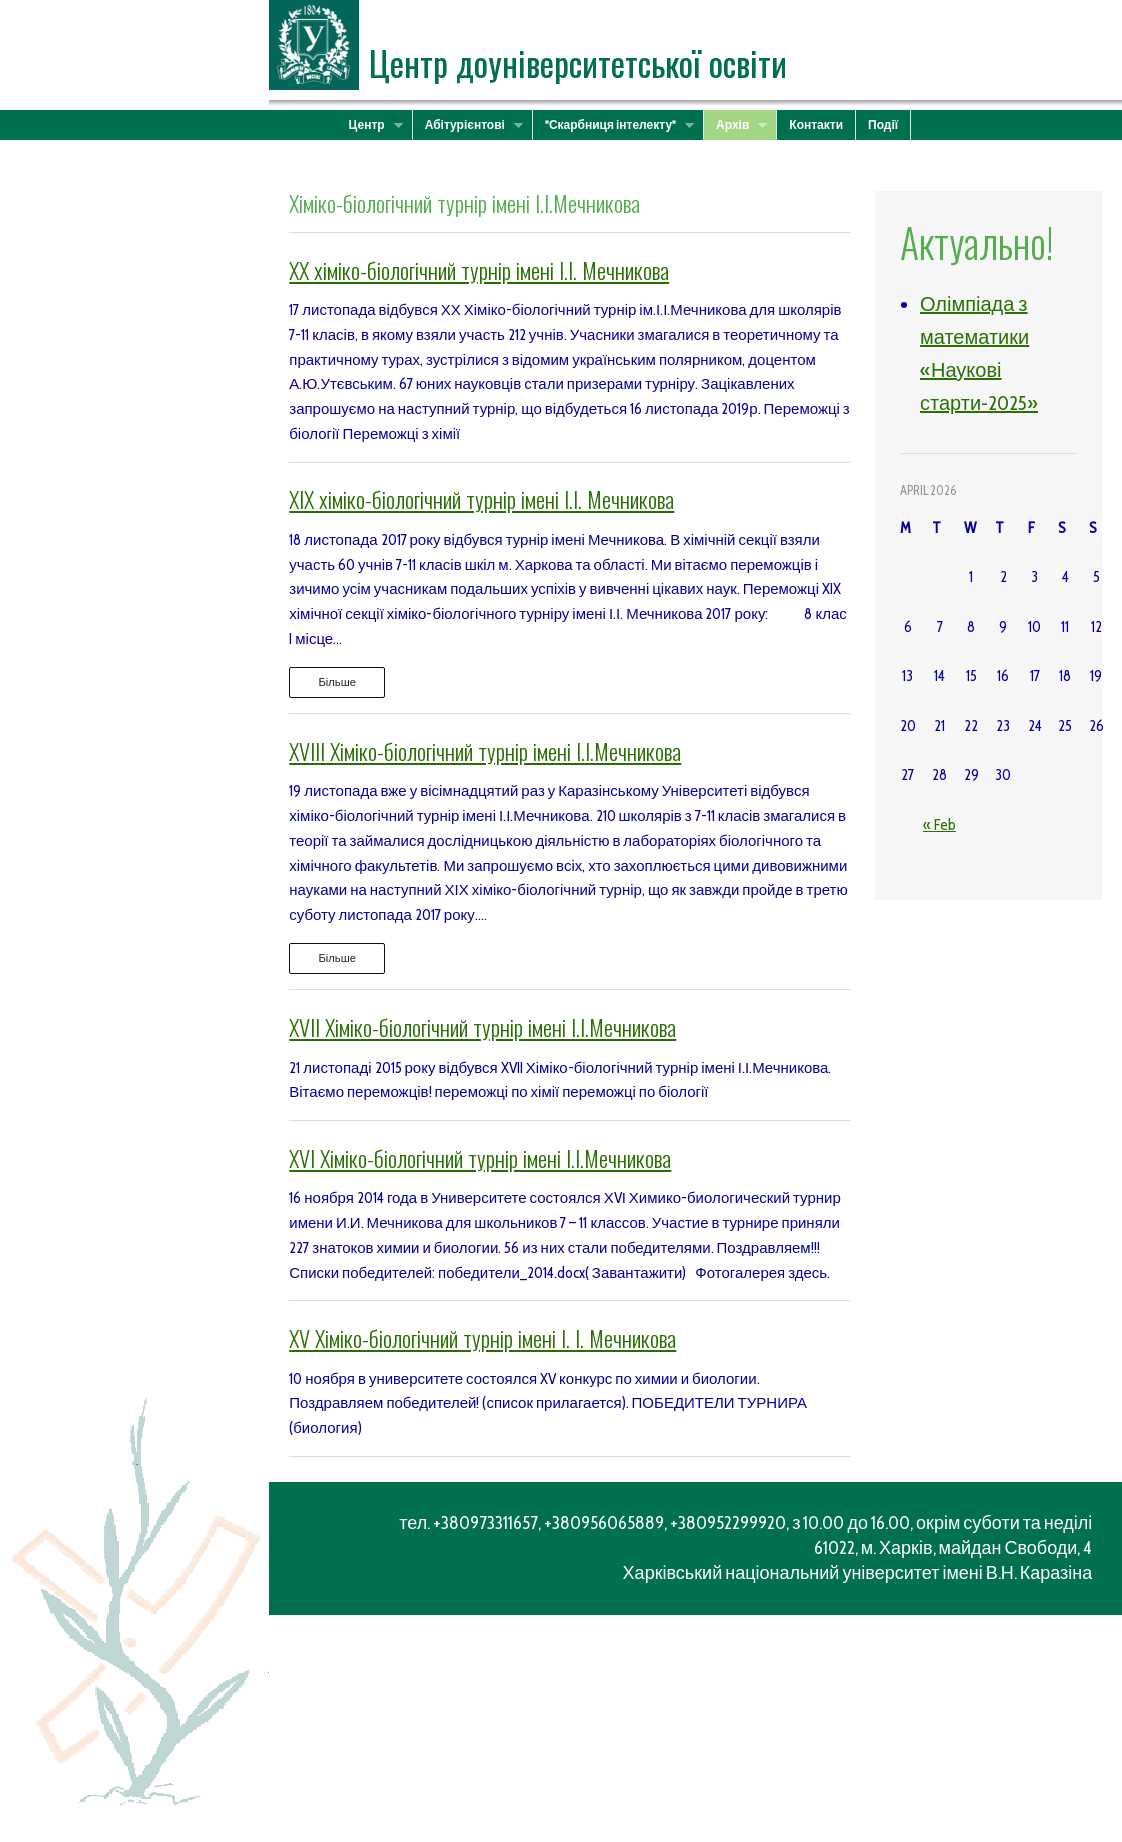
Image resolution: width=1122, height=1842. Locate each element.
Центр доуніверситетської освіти (578, 63)
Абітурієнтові (468, 125)
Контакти (816, 124)
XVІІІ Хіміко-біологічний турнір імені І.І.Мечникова (485, 751)
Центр (370, 125)
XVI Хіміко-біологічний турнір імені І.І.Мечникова (480, 1158)
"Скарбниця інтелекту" (613, 125)
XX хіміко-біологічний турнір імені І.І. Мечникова (479, 270)
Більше (337, 682)
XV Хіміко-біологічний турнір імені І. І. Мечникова (482, 1338)
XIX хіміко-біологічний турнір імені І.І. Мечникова (481, 499)
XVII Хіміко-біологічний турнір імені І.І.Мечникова (482, 1027)
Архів (735, 125)
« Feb (939, 825)
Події (883, 124)
